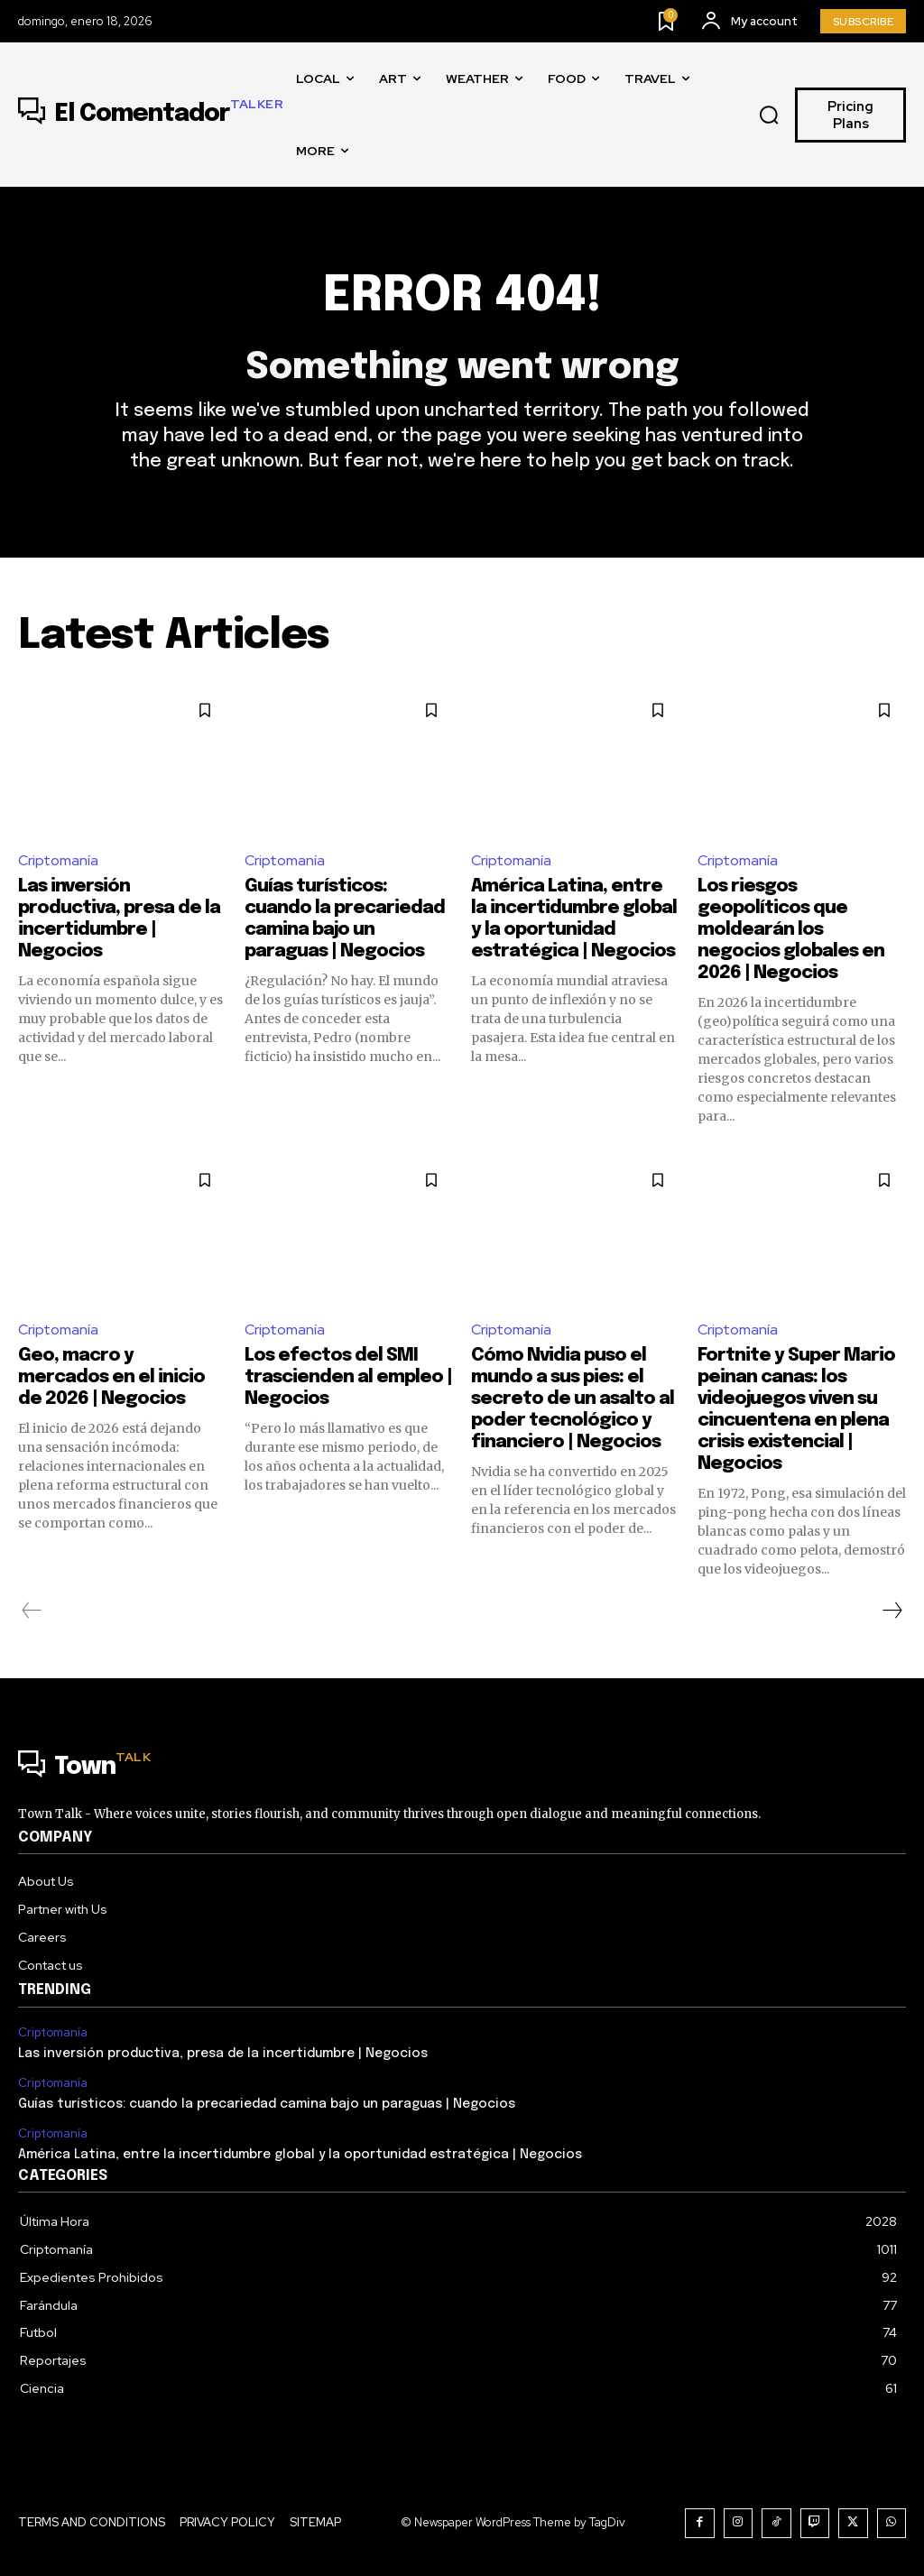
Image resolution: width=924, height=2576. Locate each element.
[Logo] (150, 114)
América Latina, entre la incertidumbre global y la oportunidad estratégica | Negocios (300, 2154)
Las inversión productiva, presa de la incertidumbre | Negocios (223, 2053)
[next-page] (891, 1610)
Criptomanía (58, 860)
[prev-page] (32, 1610)
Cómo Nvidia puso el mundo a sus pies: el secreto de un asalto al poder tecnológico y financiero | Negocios (572, 1399)
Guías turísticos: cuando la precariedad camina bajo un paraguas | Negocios (266, 2104)
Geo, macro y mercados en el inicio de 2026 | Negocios (111, 1377)
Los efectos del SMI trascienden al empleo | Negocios (348, 1377)
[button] (770, 115)
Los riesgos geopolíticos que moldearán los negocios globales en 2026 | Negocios (791, 930)
